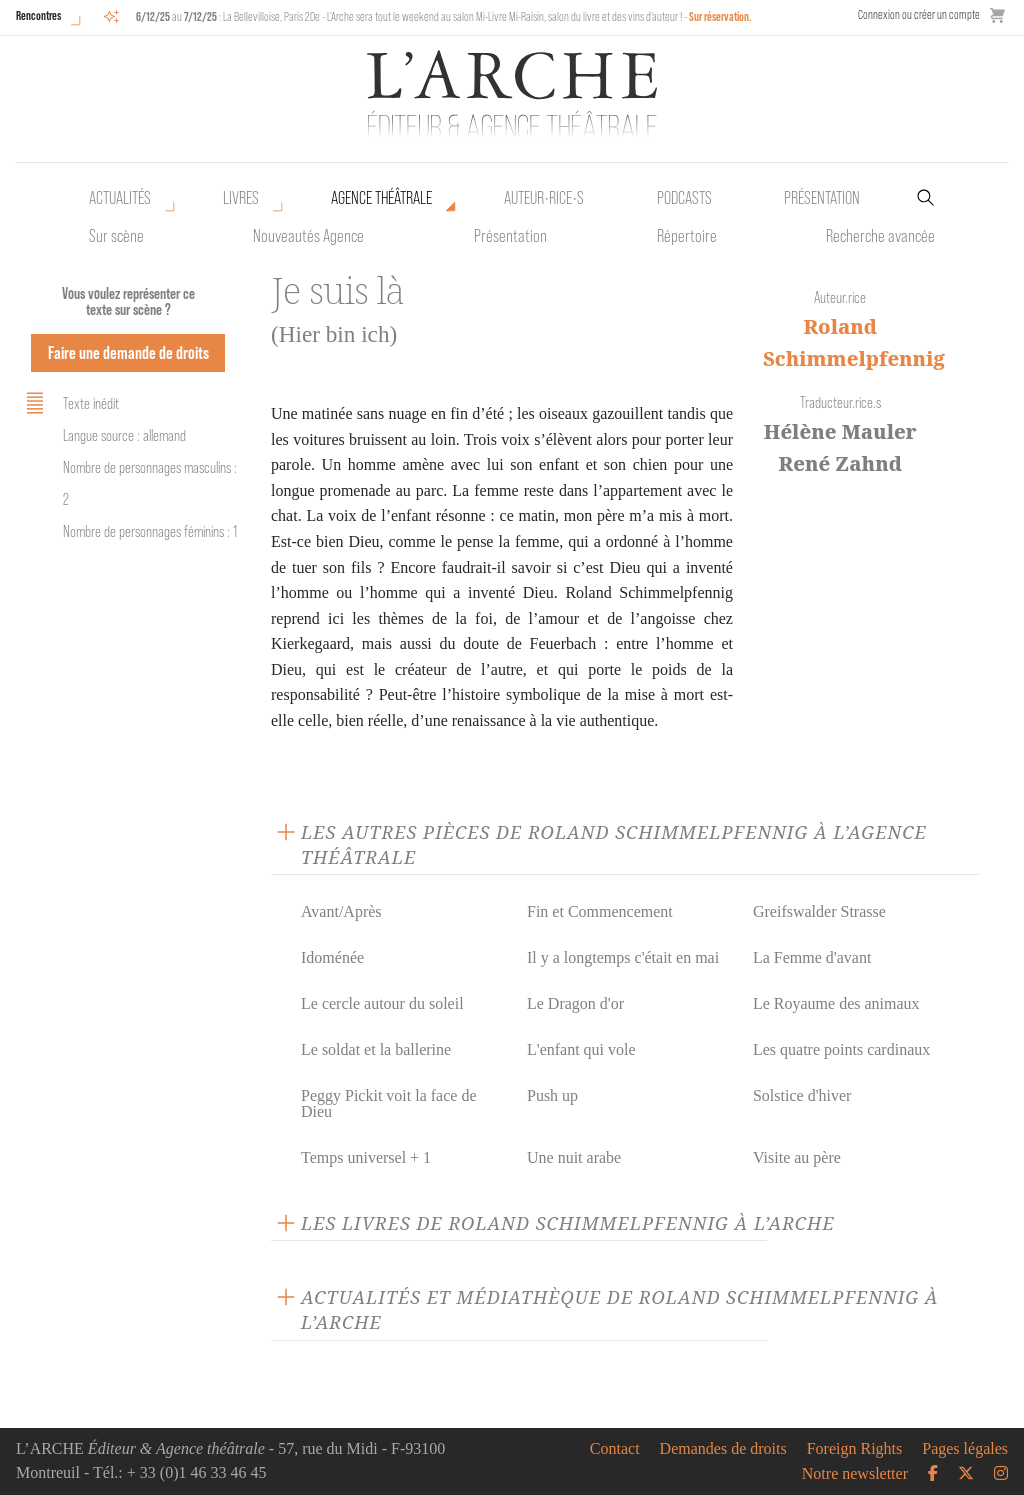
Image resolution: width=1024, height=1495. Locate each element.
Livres (241, 198)
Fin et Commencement (600, 911)
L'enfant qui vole (581, 1049)
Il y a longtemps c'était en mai (623, 957)
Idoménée (332, 957)
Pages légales (965, 1449)
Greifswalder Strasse (819, 911)
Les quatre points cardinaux (841, 1049)
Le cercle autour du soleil (382, 1003)
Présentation (510, 236)
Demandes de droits (723, 1449)
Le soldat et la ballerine (376, 1049)
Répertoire (687, 236)
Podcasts (684, 198)
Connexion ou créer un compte (919, 14)
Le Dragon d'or (575, 1003)
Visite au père (797, 1157)
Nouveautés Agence (308, 236)
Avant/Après (341, 911)
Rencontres (38, 15)
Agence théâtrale (381, 198)
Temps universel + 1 (366, 1157)
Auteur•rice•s (544, 198)
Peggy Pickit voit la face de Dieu (389, 1103)
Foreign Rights (855, 1449)
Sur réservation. (720, 16)
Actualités (120, 198)
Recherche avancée (880, 236)
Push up (552, 1095)
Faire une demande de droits (128, 352)
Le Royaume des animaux (836, 1003)
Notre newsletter (855, 1474)
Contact (615, 1449)
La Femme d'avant (812, 957)
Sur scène (116, 236)
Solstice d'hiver (802, 1095)
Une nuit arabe (574, 1157)
